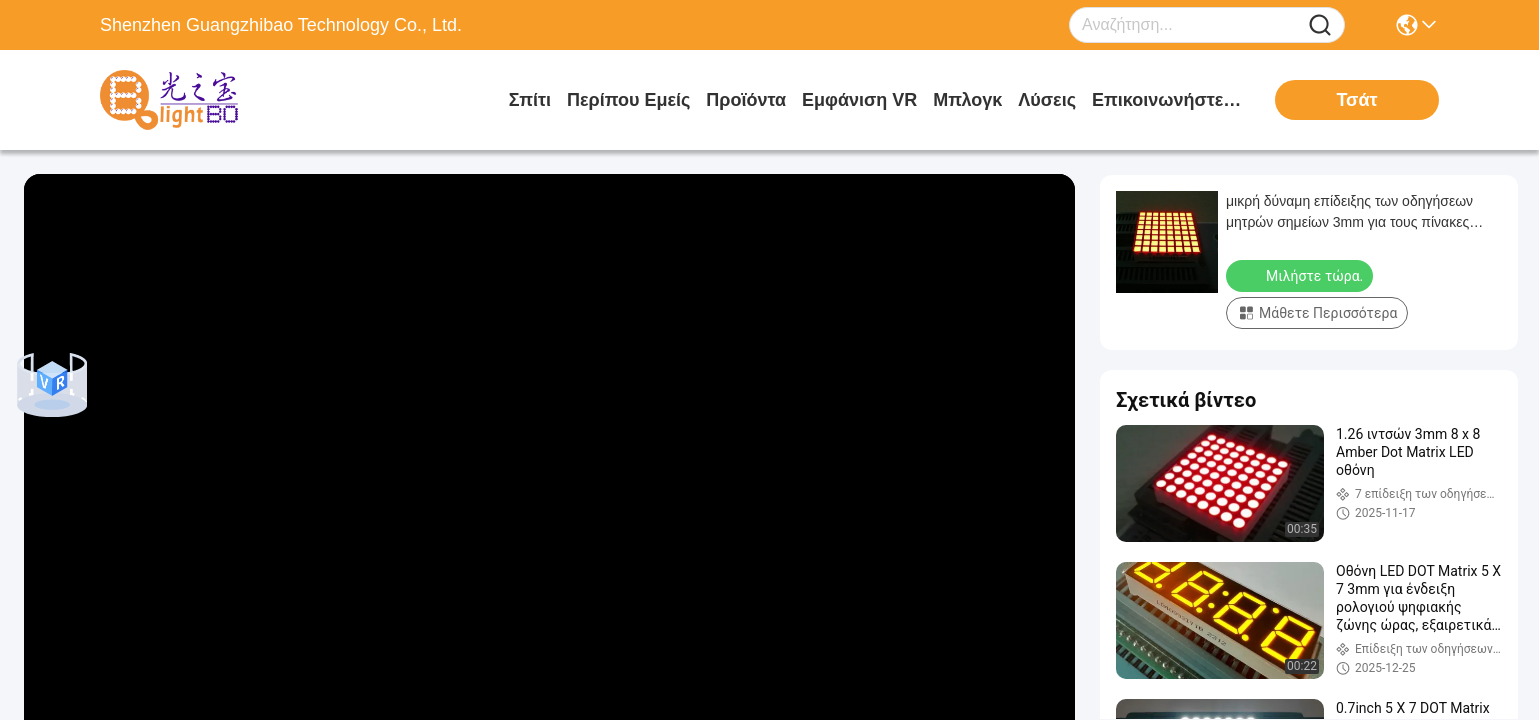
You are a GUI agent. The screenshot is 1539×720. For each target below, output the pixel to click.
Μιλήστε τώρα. (1301, 275)
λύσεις (1047, 100)
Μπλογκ (967, 100)
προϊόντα (746, 100)
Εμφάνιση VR (859, 100)
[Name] (1320, 25)
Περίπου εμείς (628, 100)
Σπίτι (530, 100)
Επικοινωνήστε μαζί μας (1167, 100)
